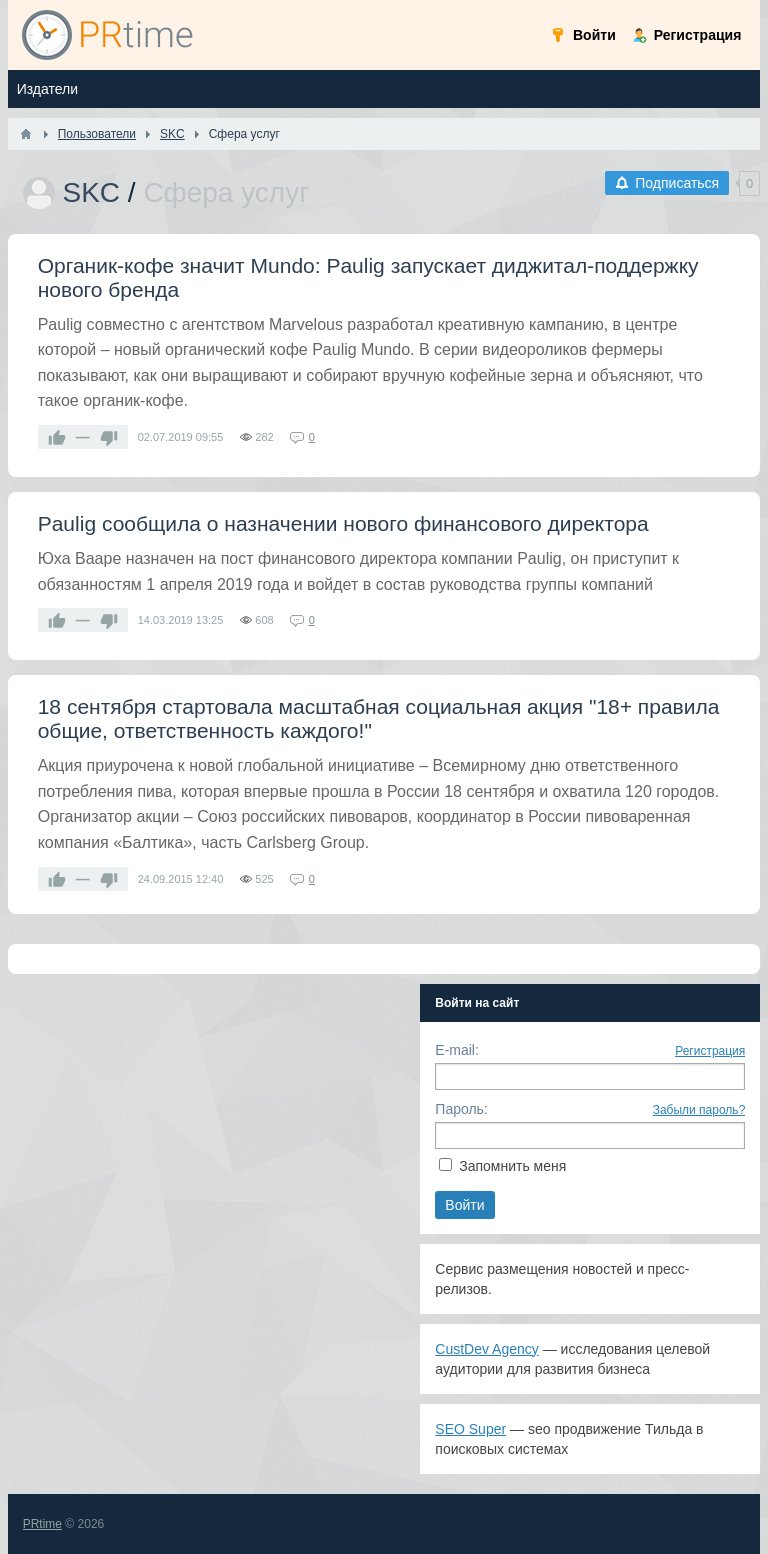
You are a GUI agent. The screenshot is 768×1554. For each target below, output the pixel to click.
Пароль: (461, 1109)
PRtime (42, 1524)
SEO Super (470, 1429)
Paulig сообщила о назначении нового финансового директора (343, 523)
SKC (91, 192)
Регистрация (710, 1051)
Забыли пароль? (699, 1110)
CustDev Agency (487, 1349)
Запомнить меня (512, 1166)
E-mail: (457, 1050)
